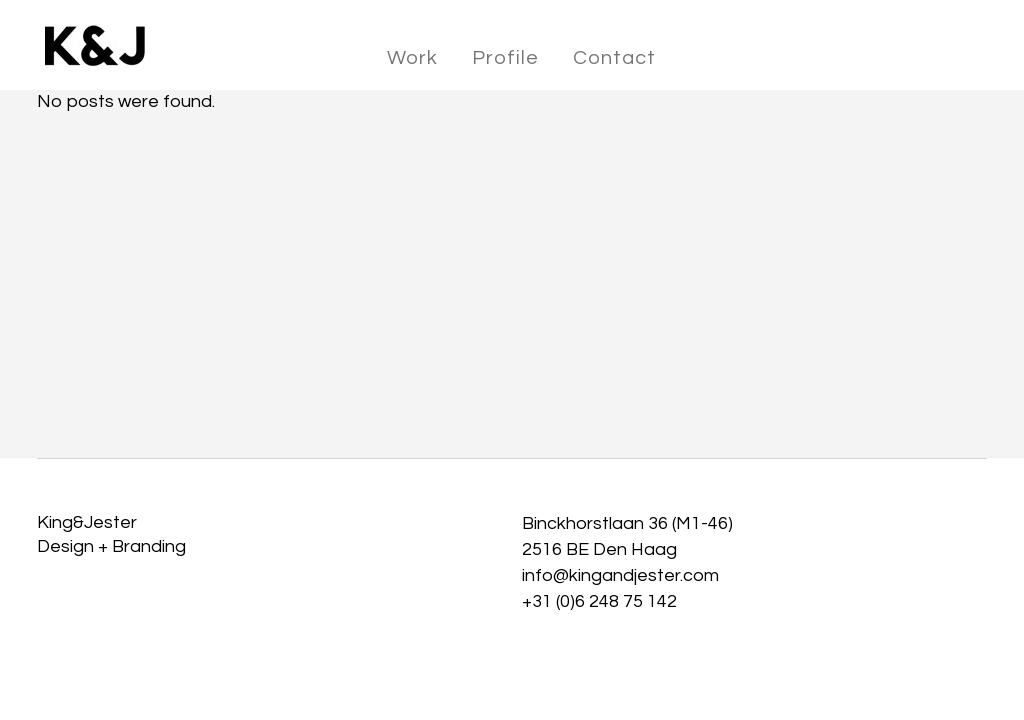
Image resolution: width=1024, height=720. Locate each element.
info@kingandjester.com (620, 575)
